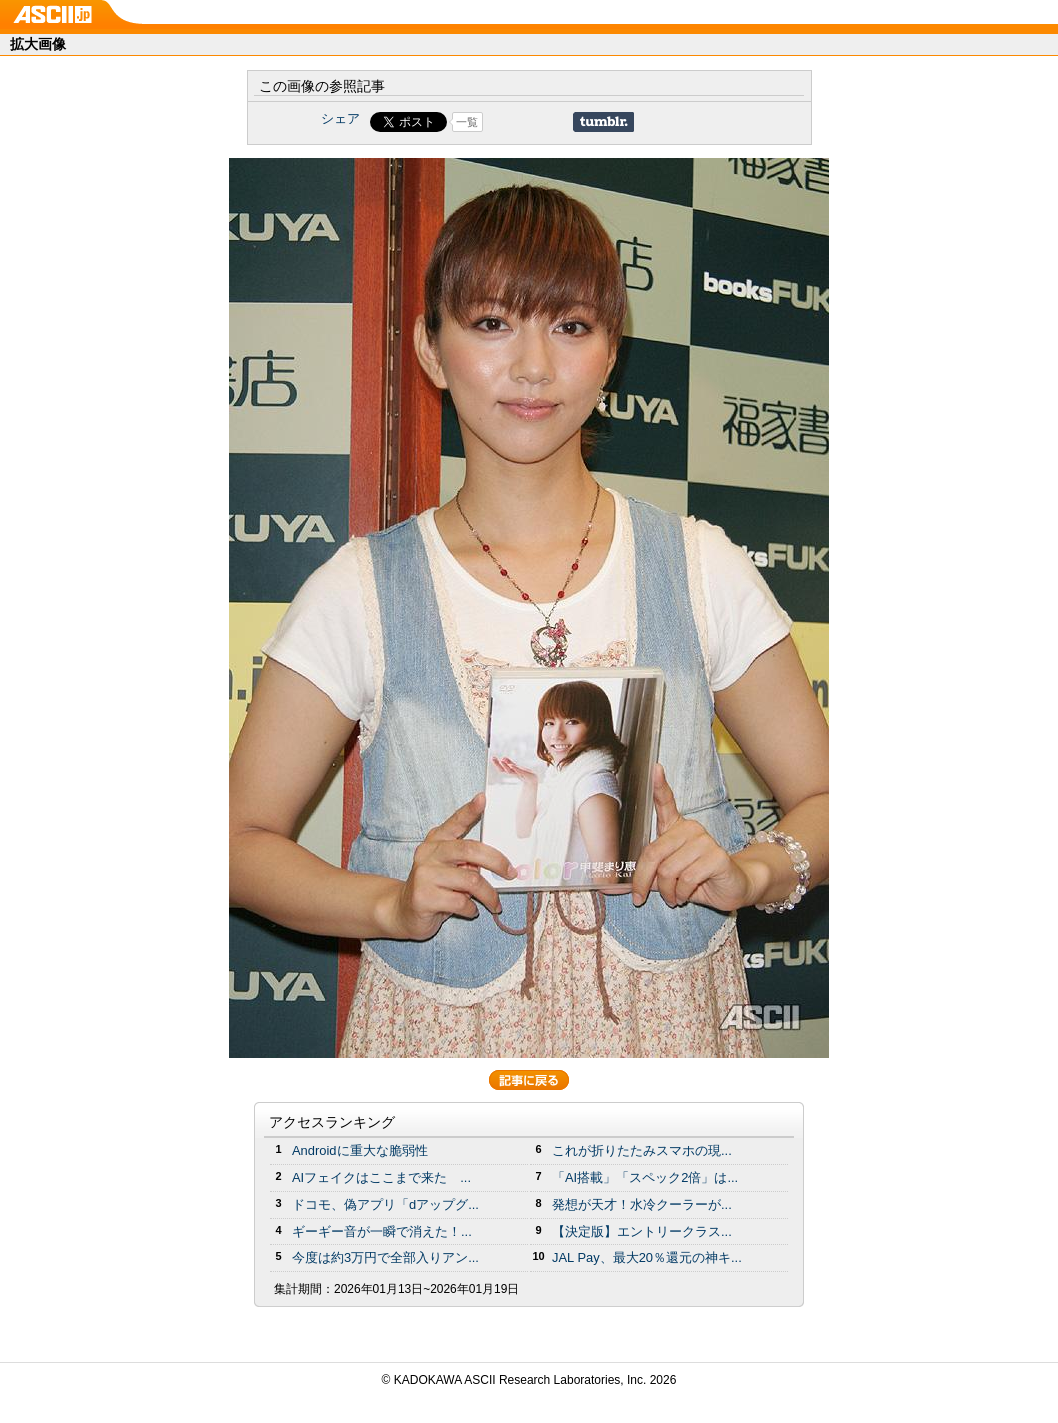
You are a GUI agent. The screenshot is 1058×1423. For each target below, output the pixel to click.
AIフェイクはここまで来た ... (381, 1177)
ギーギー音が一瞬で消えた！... (382, 1231)
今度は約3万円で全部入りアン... (385, 1257)
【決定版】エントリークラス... (642, 1231)
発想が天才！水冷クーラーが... (642, 1204)
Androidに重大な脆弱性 (360, 1150)
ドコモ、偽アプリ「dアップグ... (385, 1204)
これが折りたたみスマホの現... (642, 1150)
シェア (340, 118)
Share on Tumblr (603, 122)
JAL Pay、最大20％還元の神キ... (647, 1257)
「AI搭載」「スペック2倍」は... (645, 1177)
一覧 (467, 122)
